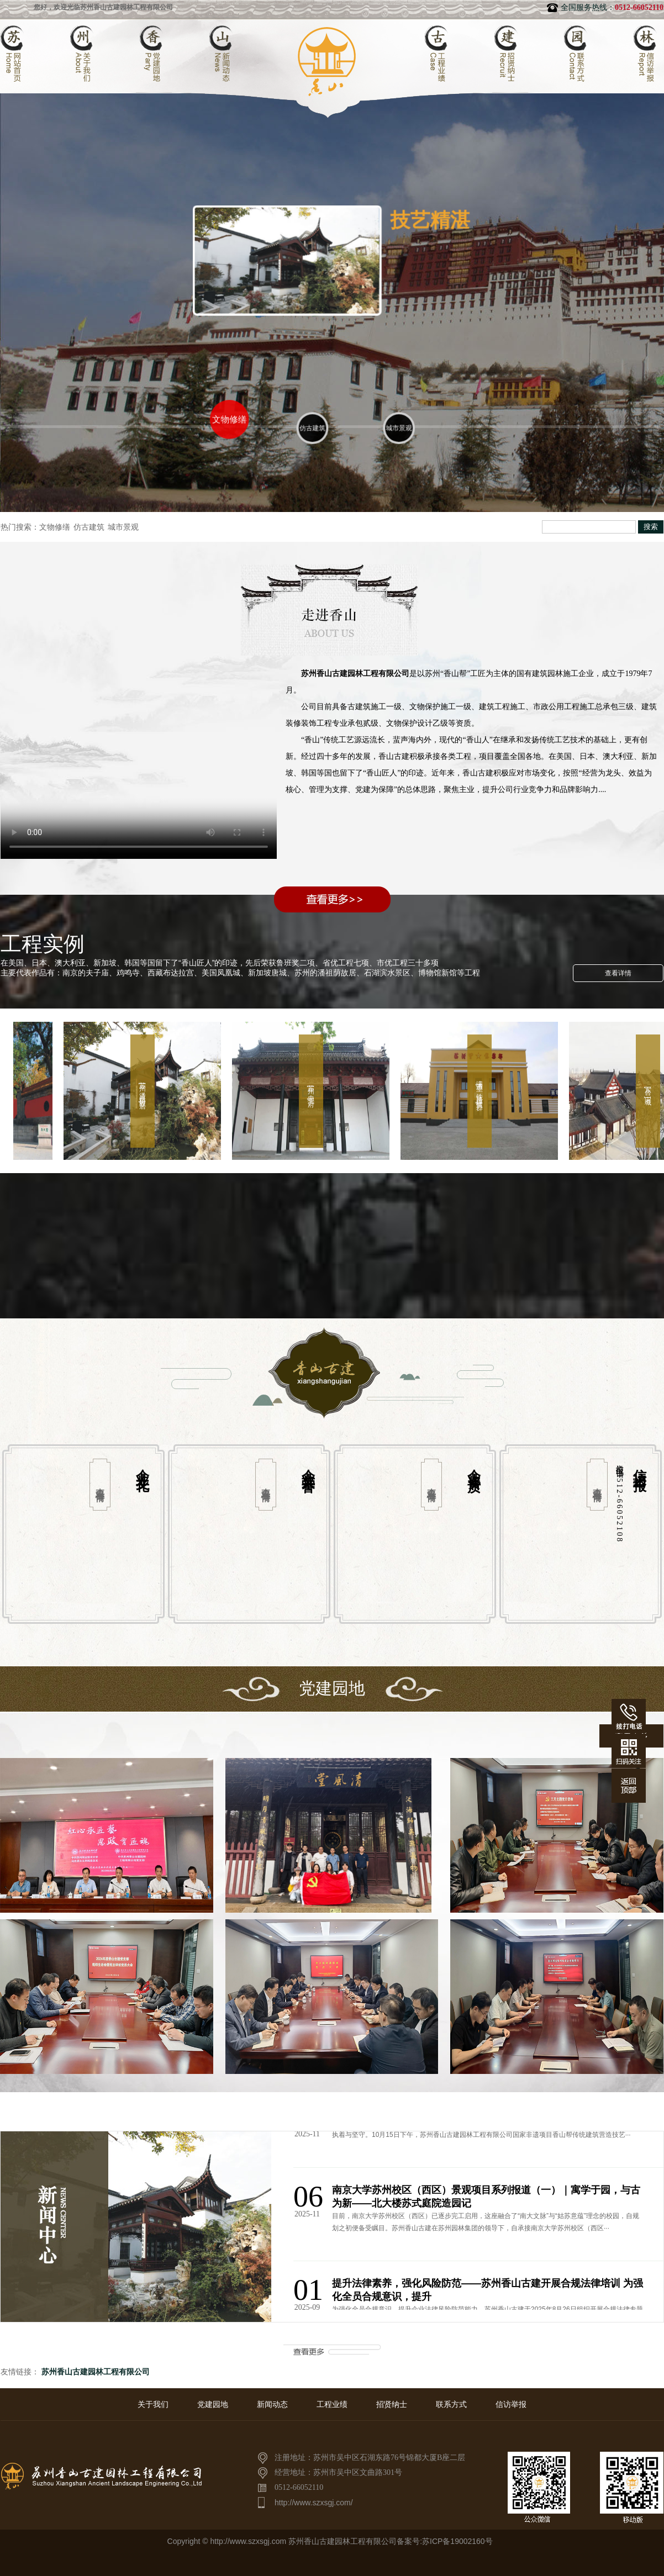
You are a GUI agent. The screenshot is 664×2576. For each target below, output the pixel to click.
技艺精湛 (425, 220)
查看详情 (618, 973)
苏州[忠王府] (314, 1091)
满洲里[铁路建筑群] (483, 1091)
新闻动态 (272, 2404)
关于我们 (153, 2404)
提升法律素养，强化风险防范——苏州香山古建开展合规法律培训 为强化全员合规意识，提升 (487, 2291)
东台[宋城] (651, 1091)
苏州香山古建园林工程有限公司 (94, 2371)
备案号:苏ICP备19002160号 (445, 2541)
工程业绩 (332, 2404)
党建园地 (212, 2404)
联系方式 (451, 2404)
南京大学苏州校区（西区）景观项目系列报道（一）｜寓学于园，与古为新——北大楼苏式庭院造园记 (486, 2198)
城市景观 (123, 526)
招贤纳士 (391, 2404)
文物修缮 (54, 526)
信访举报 (511, 2404)
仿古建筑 (88, 526)
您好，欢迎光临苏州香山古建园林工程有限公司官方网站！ (128, 7)
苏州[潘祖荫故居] (146, 1091)
